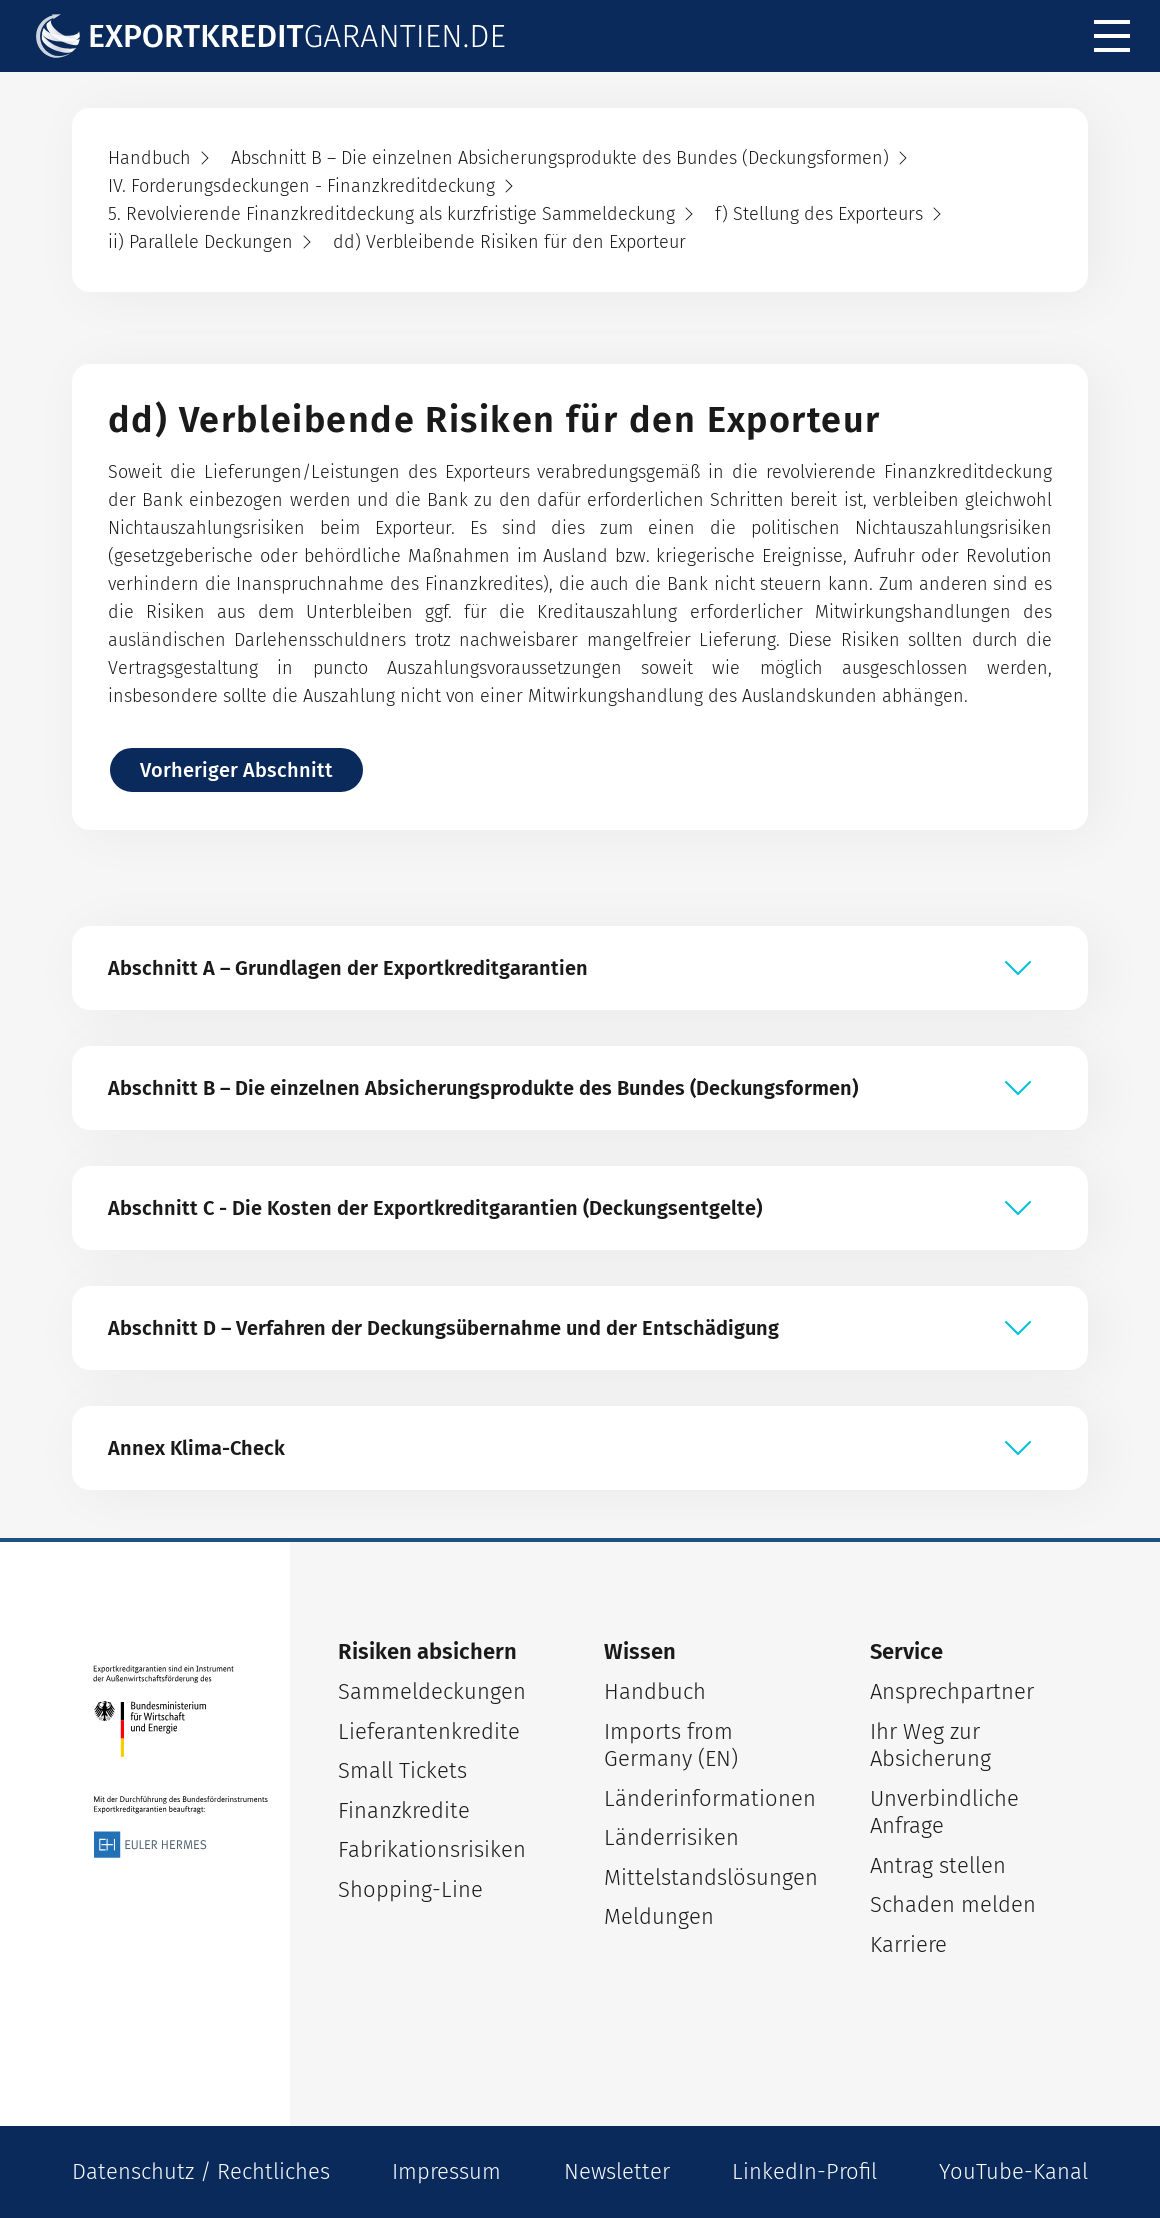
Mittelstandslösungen (711, 1877)
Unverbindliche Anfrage (944, 1812)
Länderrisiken (671, 1837)
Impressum (446, 2171)
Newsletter (617, 2171)
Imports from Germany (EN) (671, 1745)
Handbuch (655, 1691)
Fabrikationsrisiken (432, 1849)
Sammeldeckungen (432, 1691)
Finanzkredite (404, 1810)
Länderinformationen (710, 1798)
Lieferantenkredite (429, 1731)
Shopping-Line (410, 1889)
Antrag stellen (938, 1865)
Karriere (908, 1944)
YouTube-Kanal (1013, 2171)
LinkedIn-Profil (804, 2171)
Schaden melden (953, 1904)
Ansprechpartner (952, 1691)
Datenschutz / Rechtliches (201, 2171)
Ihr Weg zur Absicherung (930, 1745)
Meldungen (659, 1916)
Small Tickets (402, 1770)
